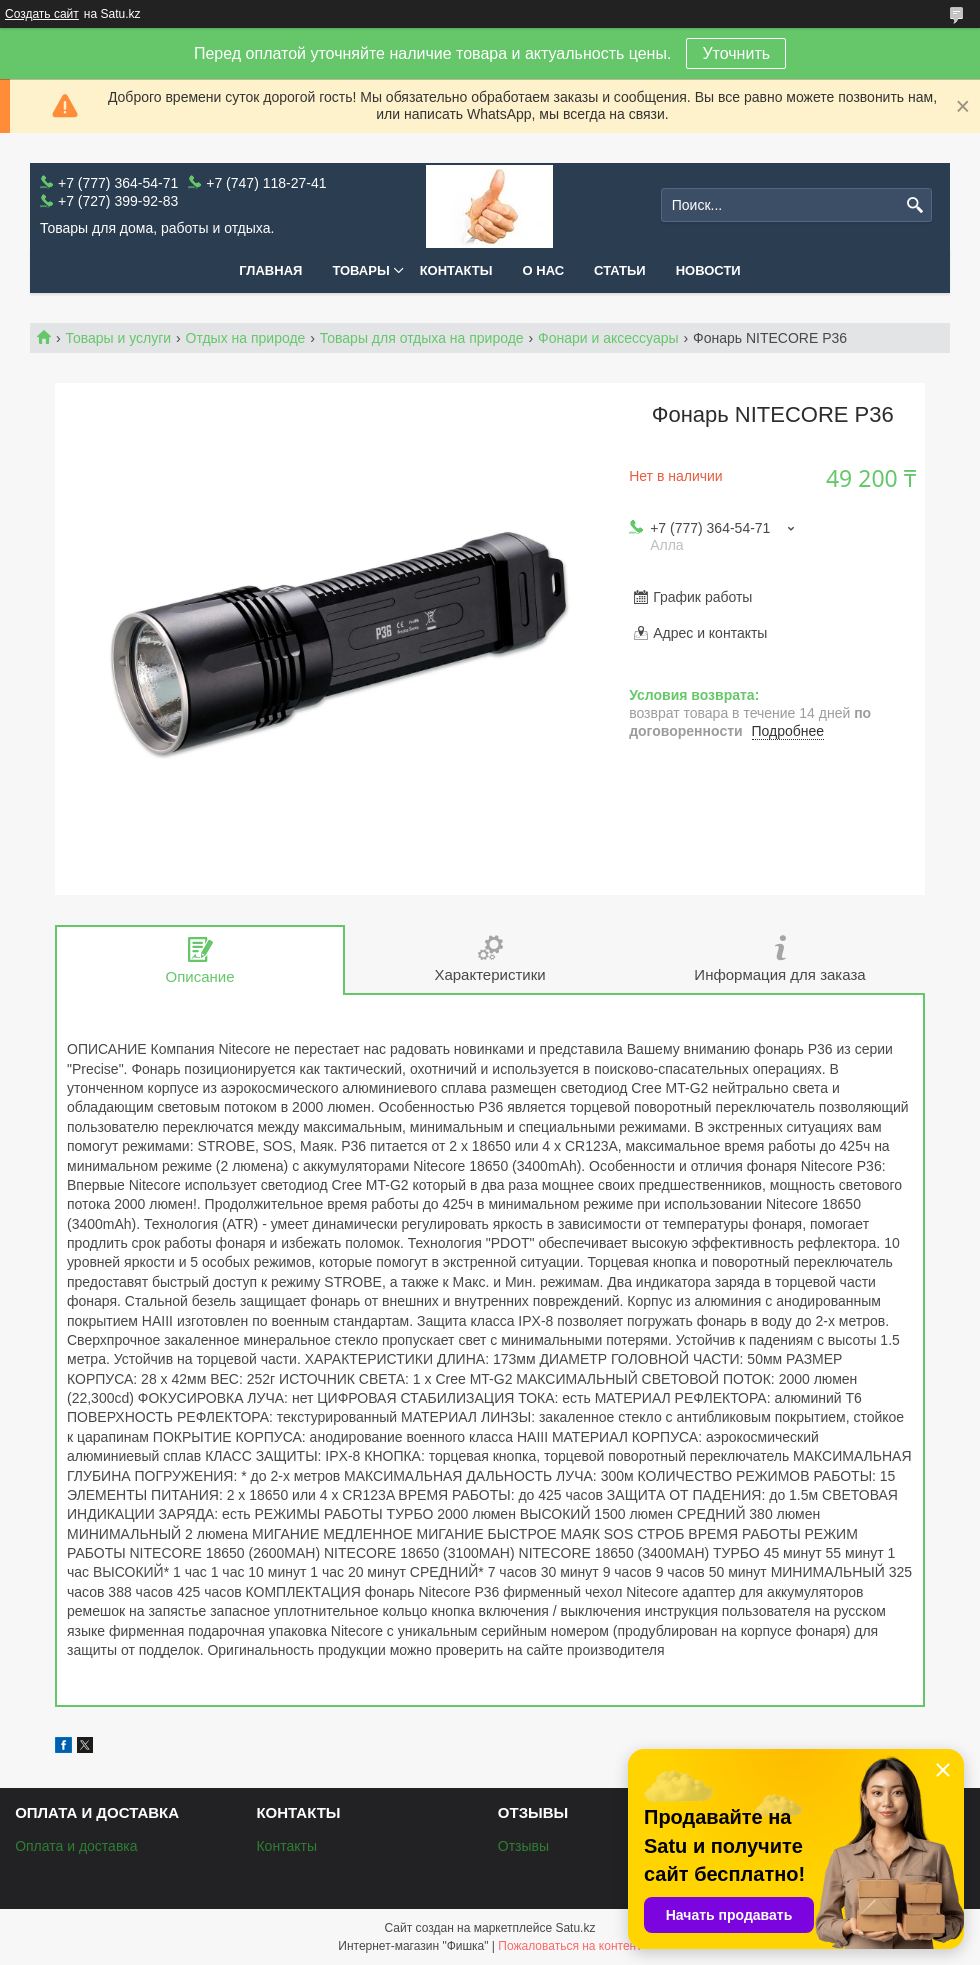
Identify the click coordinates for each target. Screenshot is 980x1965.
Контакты (456, 270)
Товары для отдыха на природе (422, 338)
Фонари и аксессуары (608, 338)
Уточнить (736, 53)
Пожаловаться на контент (569, 1946)
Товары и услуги (118, 338)
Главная (270, 270)
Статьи (620, 270)
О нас (544, 270)
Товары (360, 270)
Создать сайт (42, 14)
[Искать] (914, 205)
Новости (708, 270)
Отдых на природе (246, 338)
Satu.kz (575, 1928)
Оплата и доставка (76, 1846)
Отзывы (523, 1846)
